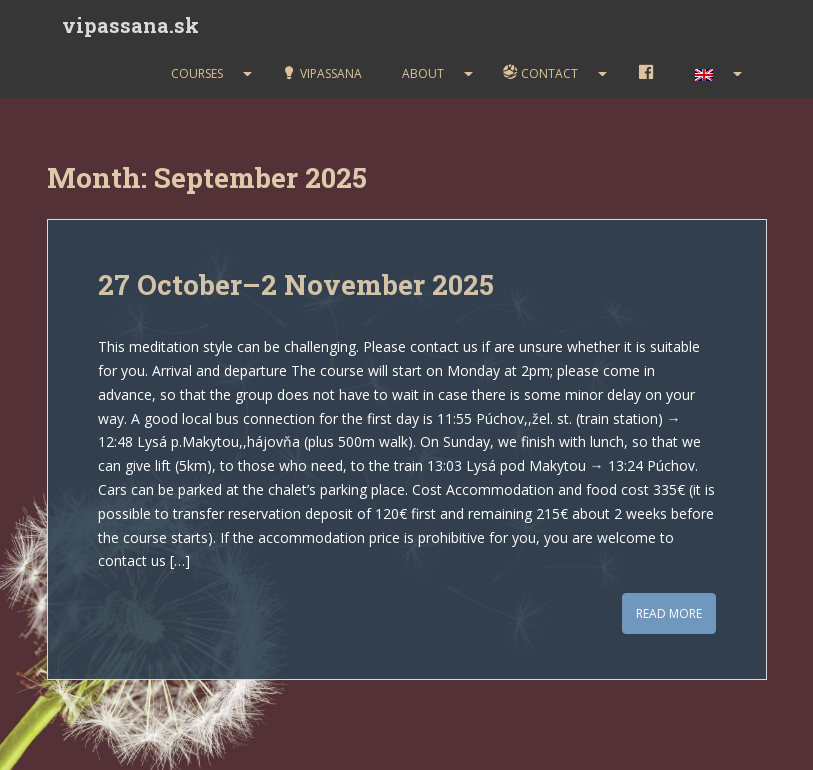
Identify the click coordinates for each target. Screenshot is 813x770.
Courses (197, 73)
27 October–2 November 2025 (296, 284)
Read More (669, 613)
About (423, 73)
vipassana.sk (130, 25)
